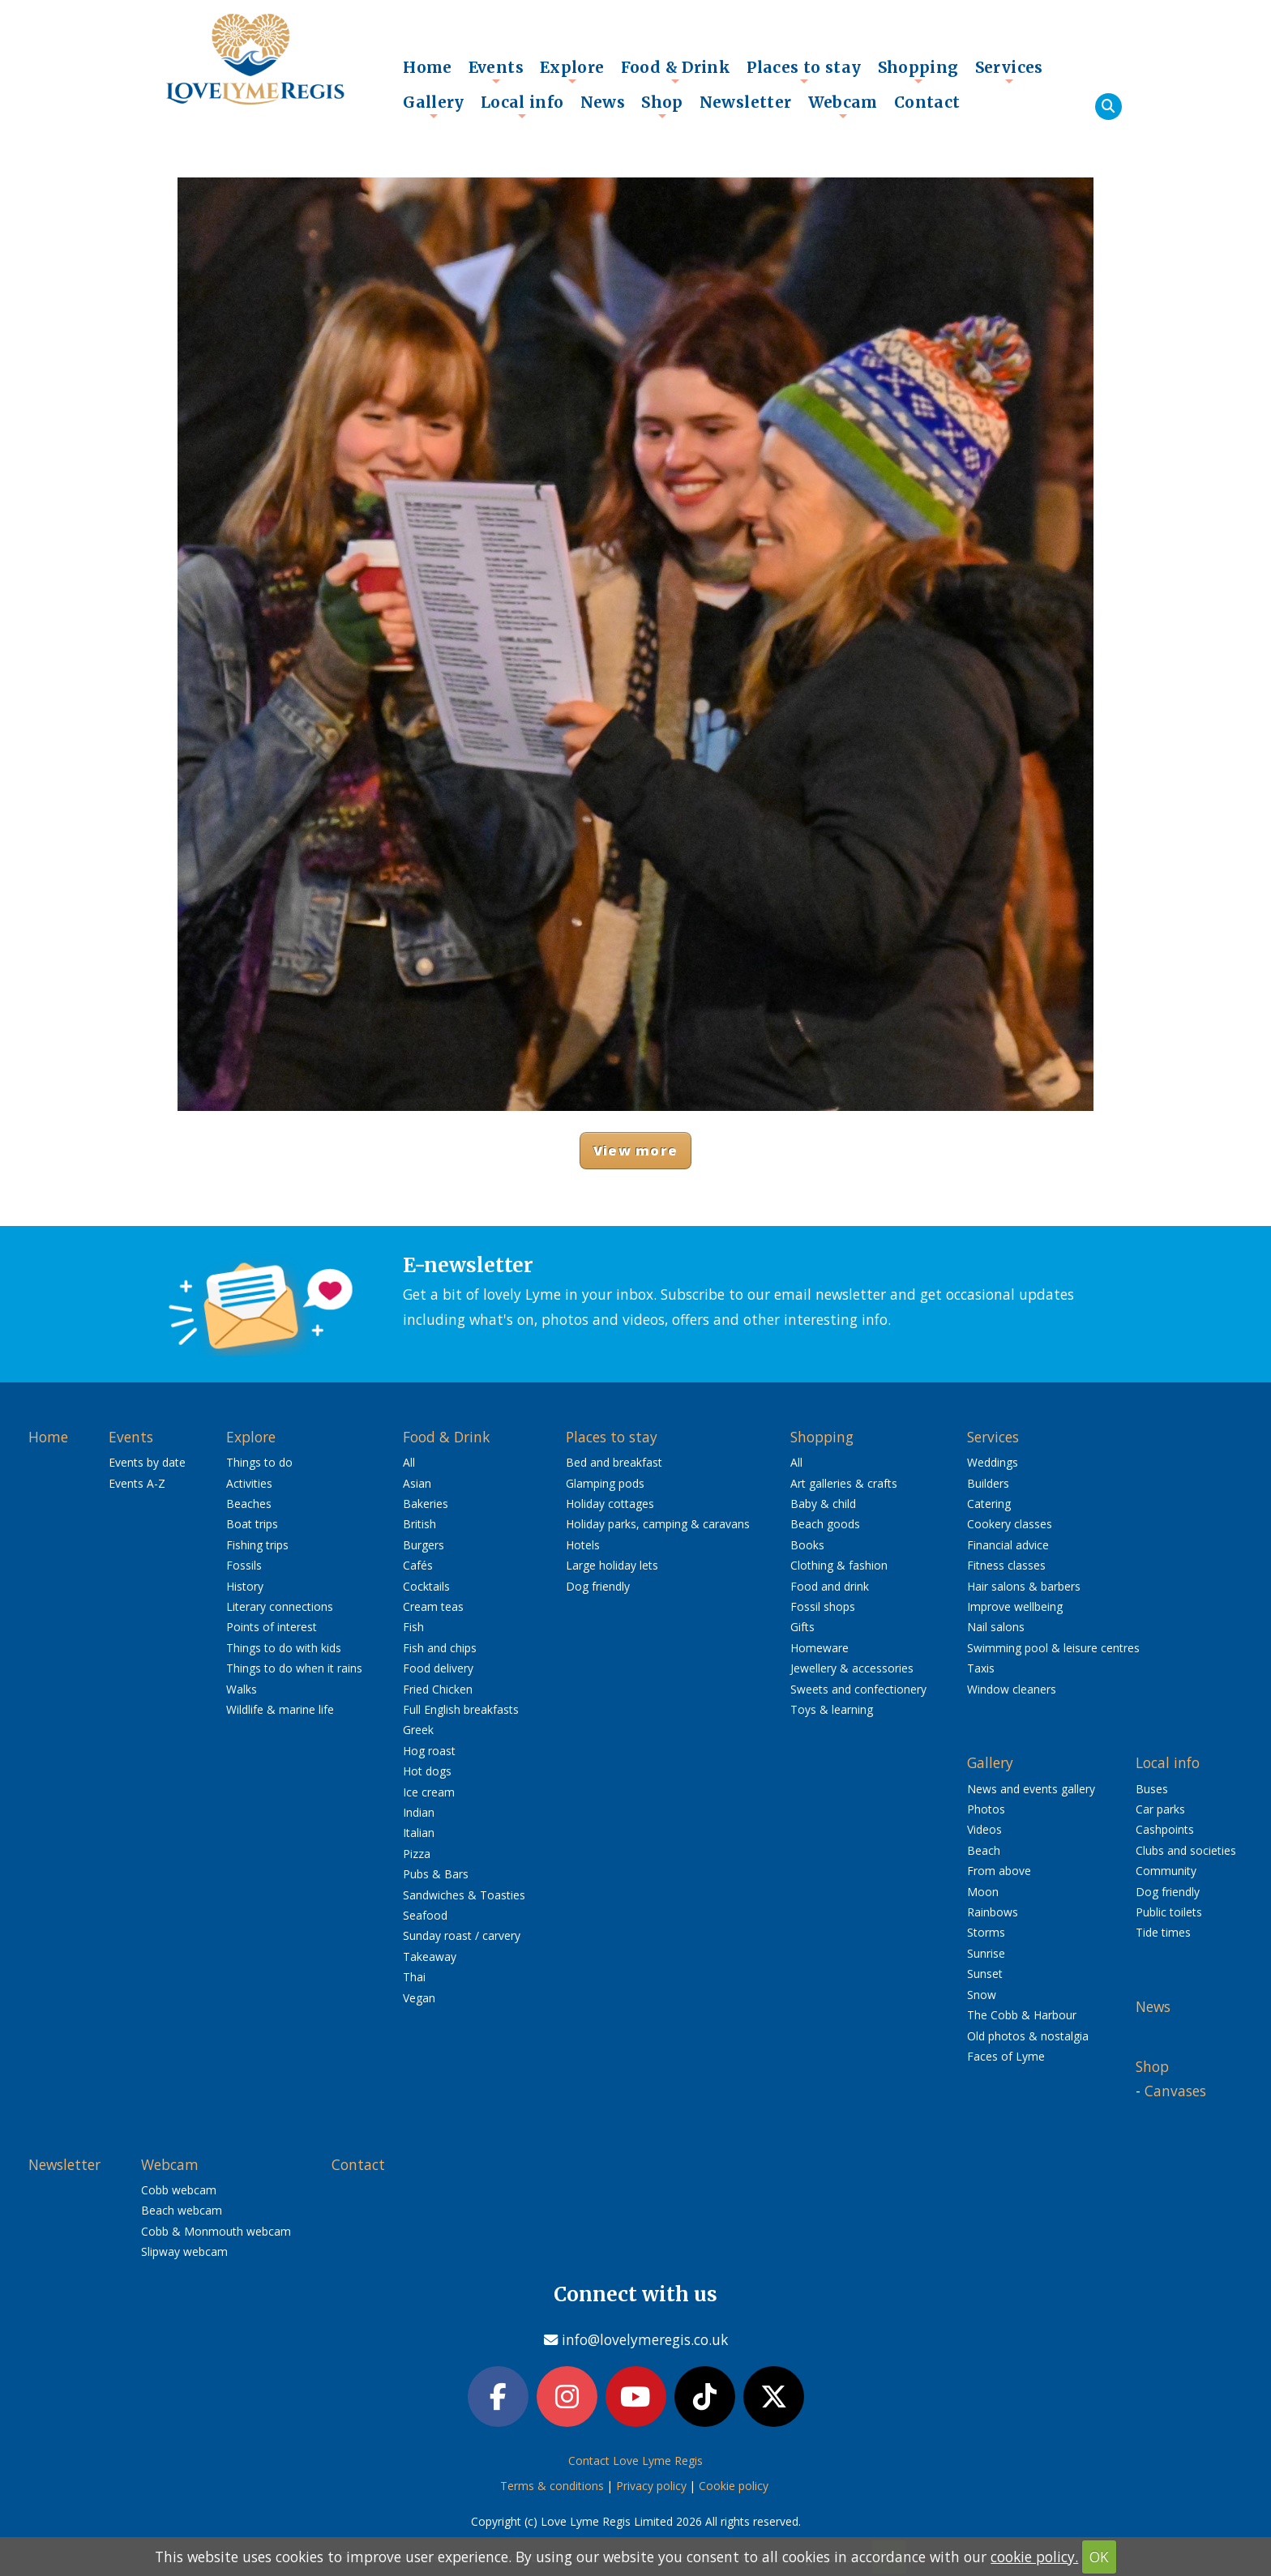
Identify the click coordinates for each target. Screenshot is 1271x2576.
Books (807, 1545)
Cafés (418, 1565)
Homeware (819, 1647)
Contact (927, 102)
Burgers (423, 1545)
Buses (1152, 1788)
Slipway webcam (184, 2251)
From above (999, 1870)
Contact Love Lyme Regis (635, 2463)
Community (1166, 1870)
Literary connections (279, 1606)
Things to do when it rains (294, 1668)
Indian (418, 1812)
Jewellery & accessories (852, 1668)
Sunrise (986, 1953)
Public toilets (1169, 1912)
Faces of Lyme (1006, 2056)
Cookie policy (733, 2488)
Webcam (843, 106)
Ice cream (429, 1792)
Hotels (583, 1545)
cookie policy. (1034, 2556)
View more (635, 1150)
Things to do (259, 1462)
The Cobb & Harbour (1021, 2015)
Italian (418, 1832)
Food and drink (829, 1586)
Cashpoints (1165, 1829)
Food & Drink (676, 71)
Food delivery (438, 1668)
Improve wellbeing (1015, 1606)
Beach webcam (181, 2210)
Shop (662, 106)
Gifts (802, 1626)
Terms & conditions (552, 2488)
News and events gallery (1031, 1788)
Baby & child (823, 1503)
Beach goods (825, 1524)
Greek (418, 1729)
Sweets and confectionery (858, 1689)
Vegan (419, 1998)
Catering (989, 1503)
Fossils (244, 1565)
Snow (981, 1994)
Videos (984, 1829)
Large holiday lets (612, 1565)
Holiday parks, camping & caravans (658, 1524)
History (244, 1586)
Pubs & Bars (436, 1874)
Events (496, 71)
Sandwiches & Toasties (464, 1895)
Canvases (1175, 2090)
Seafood (425, 1915)
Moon (983, 1891)
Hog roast (429, 1750)
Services (1009, 71)
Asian (417, 1483)
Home (427, 67)
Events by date (147, 1462)
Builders (988, 1483)
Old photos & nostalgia (1028, 2036)
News (603, 102)
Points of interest (271, 1626)
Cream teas (433, 1606)
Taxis (981, 1668)
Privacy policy (651, 2488)
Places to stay (804, 71)
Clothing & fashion (839, 1565)
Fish (413, 1626)
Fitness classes (1006, 1565)
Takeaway (429, 1956)
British (419, 1524)
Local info (522, 106)
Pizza (416, 1853)
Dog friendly (598, 1586)
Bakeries (425, 1503)
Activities (249, 1483)
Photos (986, 1809)
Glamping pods (605, 1483)
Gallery (433, 106)
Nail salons (996, 1626)
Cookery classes (1009, 1524)
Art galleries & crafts (843, 1483)
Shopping (918, 71)
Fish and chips (440, 1647)
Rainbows (992, 1912)
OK (1099, 2556)
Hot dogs (427, 1771)
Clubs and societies (1186, 1850)
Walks (241, 1689)
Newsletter (746, 102)
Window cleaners (1011, 1689)
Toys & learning (831, 1709)
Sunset (985, 1973)
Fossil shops (822, 1606)
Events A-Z (137, 1483)
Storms (986, 1932)
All (409, 1462)
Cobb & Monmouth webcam (216, 2231)
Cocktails (426, 1586)
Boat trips (252, 1524)
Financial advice (1008, 1545)
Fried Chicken (438, 1689)
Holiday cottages (610, 1503)
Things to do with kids (283, 1647)
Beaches (249, 1503)
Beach (983, 1850)
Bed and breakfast (614, 1462)
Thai (414, 1976)
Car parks (1160, 1809)
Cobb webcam (178, 2190)
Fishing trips (257, 1545)
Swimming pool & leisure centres (1053, 1647)
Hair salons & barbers (1024, 1586)
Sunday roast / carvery (461, 1935)
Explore (572, 71)
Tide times (1163, 1932)
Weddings (992, 1462)
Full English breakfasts (461, 1709)
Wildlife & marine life (280, 1709)
